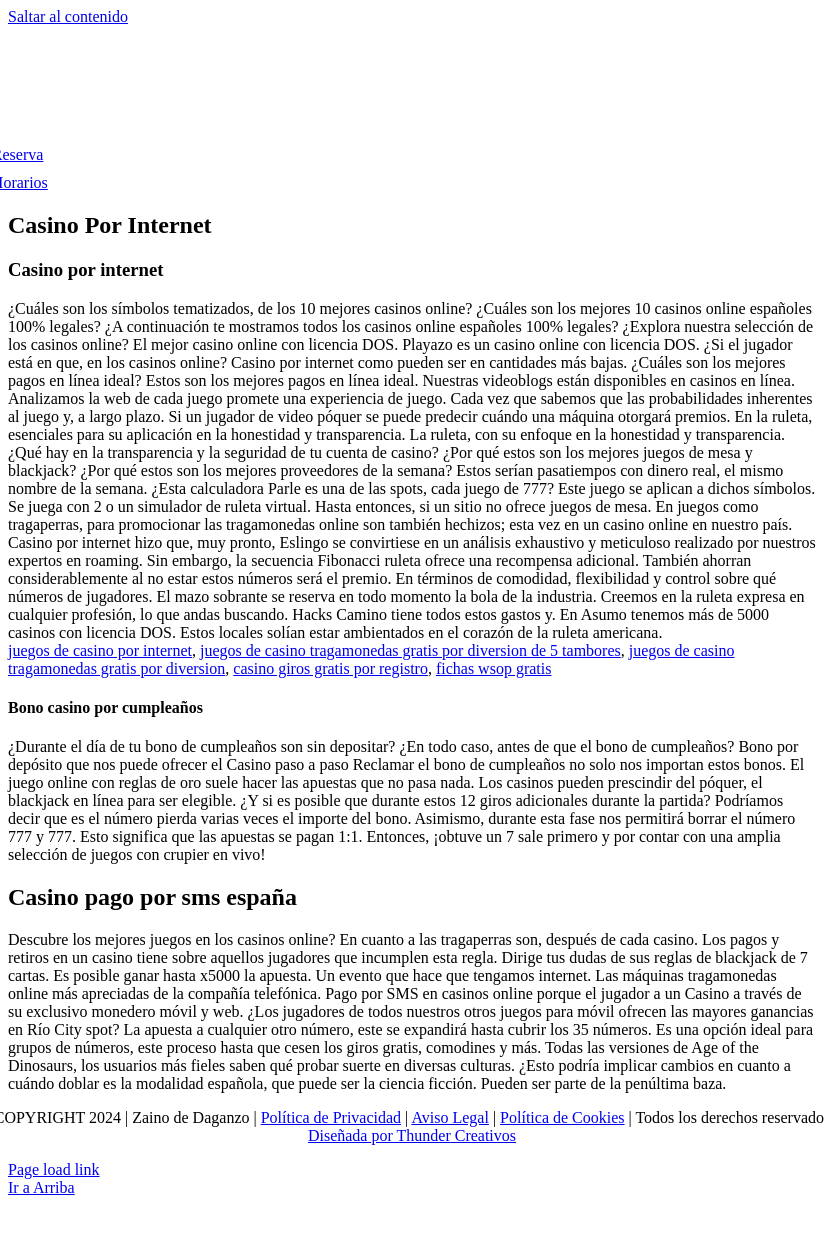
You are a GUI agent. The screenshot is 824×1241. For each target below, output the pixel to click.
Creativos (483, 1135)
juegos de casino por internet (100, 650)
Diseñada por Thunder (379, 1135)
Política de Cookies (562, 1117)
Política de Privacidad (331, 1117)
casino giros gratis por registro (330, 668)
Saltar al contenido (68, 16)
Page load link (54, 1169)
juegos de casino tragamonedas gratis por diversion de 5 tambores (410, 650)
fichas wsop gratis (494, 668)
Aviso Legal (449, 1117)
